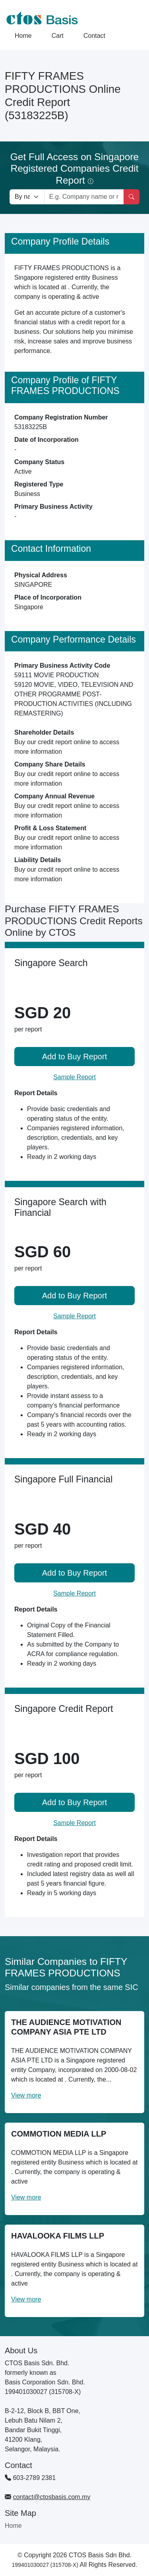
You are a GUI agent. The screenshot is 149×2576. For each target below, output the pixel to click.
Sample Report (74, 1077)
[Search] (131, 196)
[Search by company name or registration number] (84, 196)
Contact (94, 35)
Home (23, 35)
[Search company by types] (27, 196)
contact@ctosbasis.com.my (51, 2497)
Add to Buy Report (74, 1056)
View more (26, 2095)
